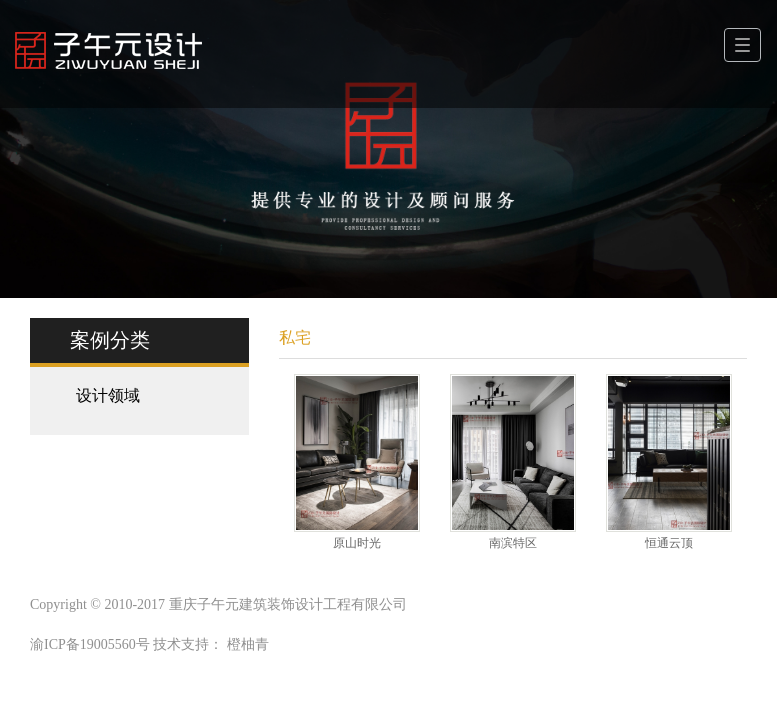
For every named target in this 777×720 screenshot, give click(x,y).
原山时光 (357, 543)
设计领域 (108, 395)
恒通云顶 (669, 543)
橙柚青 (248, 644)
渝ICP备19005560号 (90, 644)
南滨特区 (513, 543)
